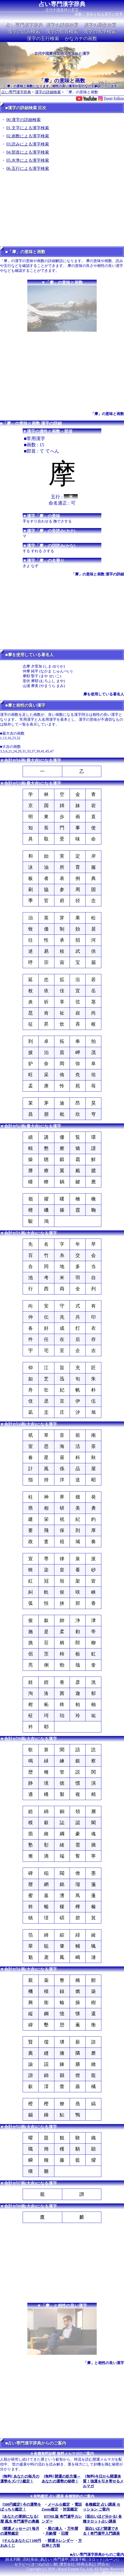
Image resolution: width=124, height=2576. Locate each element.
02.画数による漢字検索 (27, 136)
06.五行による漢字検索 (27, 168)
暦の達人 (55, 2529)
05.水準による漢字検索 (27, 160)
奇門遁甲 (61, 2559)
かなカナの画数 (81, 38)
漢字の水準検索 (100, 31)
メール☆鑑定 (59, 2504)
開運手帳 (78, 2559)
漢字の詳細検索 (62, 24)
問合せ (103, 2564)
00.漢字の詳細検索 (23, 119)
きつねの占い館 (44, 2564)
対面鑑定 (70, 2509)
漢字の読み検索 (24, 31)
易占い (45, 2559)
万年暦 (72, 2529)
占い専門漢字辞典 (62, 4)
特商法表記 (86, 2564)
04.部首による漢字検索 (27, 152)
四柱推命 (30, 2559)
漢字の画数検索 (100, 24)
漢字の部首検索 (62, 31)
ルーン (111, 2559)
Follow (119, 98)
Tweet (108, 98)
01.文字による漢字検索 (27, 128)
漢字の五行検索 (43, 38)
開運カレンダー (61, 2541)
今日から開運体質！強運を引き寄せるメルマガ (103, 2481)
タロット (95, 2559)
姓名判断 (13, 2559)
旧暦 (64, 2533)
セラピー (21, 2564)
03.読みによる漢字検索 (27, 144)
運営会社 (67, 2564)
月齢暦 (50, 2533)
